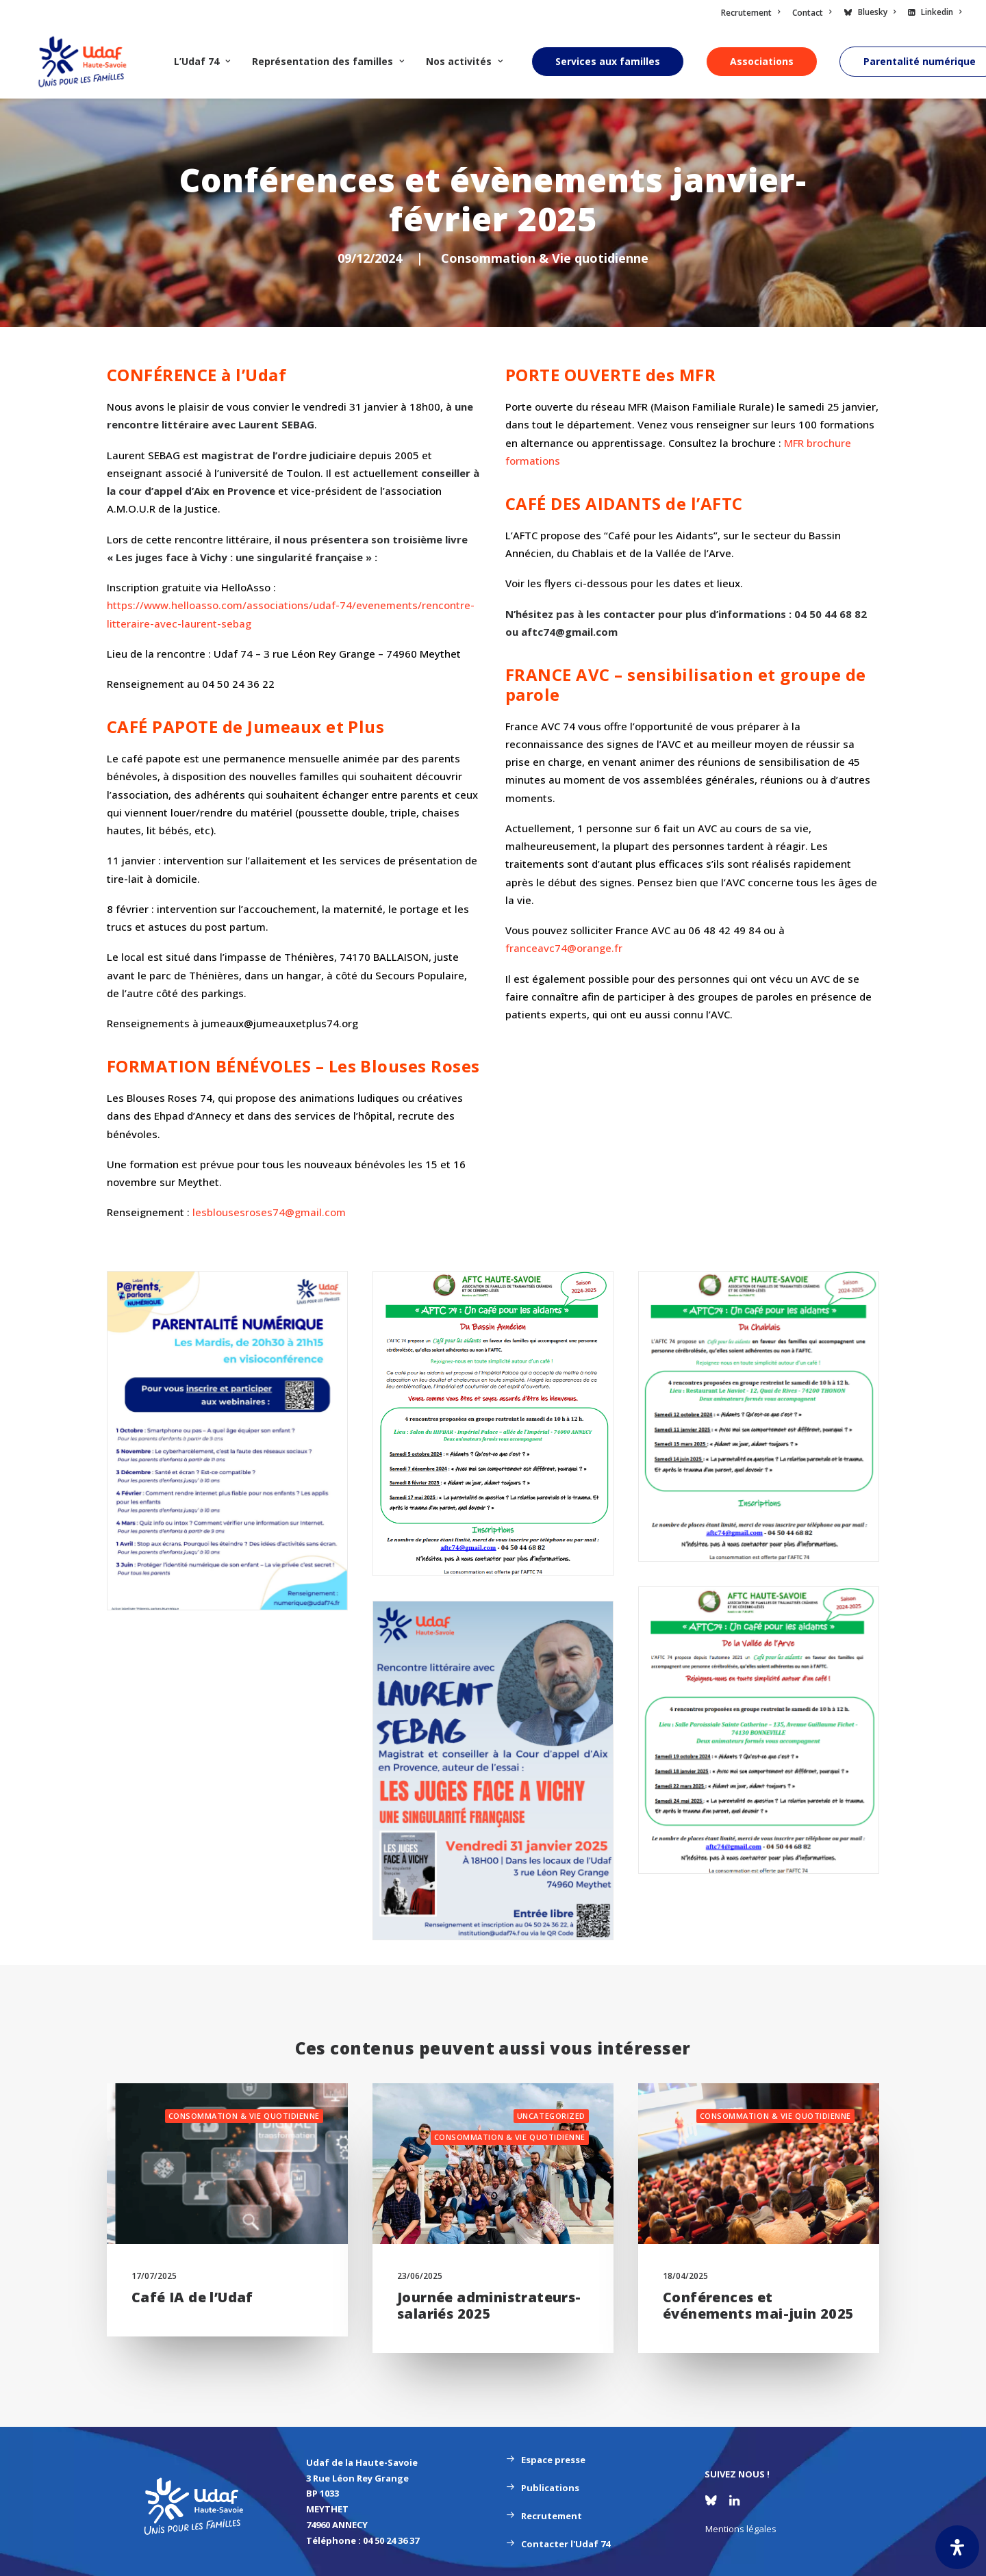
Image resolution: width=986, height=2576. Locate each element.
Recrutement (750, 12)
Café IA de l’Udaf (192, 2297)
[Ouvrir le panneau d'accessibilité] (957, 2547)
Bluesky (877, 12)
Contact (811, 12)
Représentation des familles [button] (312, 61)
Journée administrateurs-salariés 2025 (489, 2305)
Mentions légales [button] (740, 2529)
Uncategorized (551, 2116)
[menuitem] (753, 13)
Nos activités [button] (447, 61)
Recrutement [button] (544, 2516)
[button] (227, 2163)
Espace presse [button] (545, 2459)
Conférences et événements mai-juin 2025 (759, 2305)
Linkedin (941, 12)
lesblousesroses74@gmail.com (269, 1212)
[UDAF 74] (74, 61)
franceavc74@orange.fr (563, 948)
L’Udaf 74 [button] (185, 61)
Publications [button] (542, 2488)
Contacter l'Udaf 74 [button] (558, 2544)
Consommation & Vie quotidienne (544, 258)
